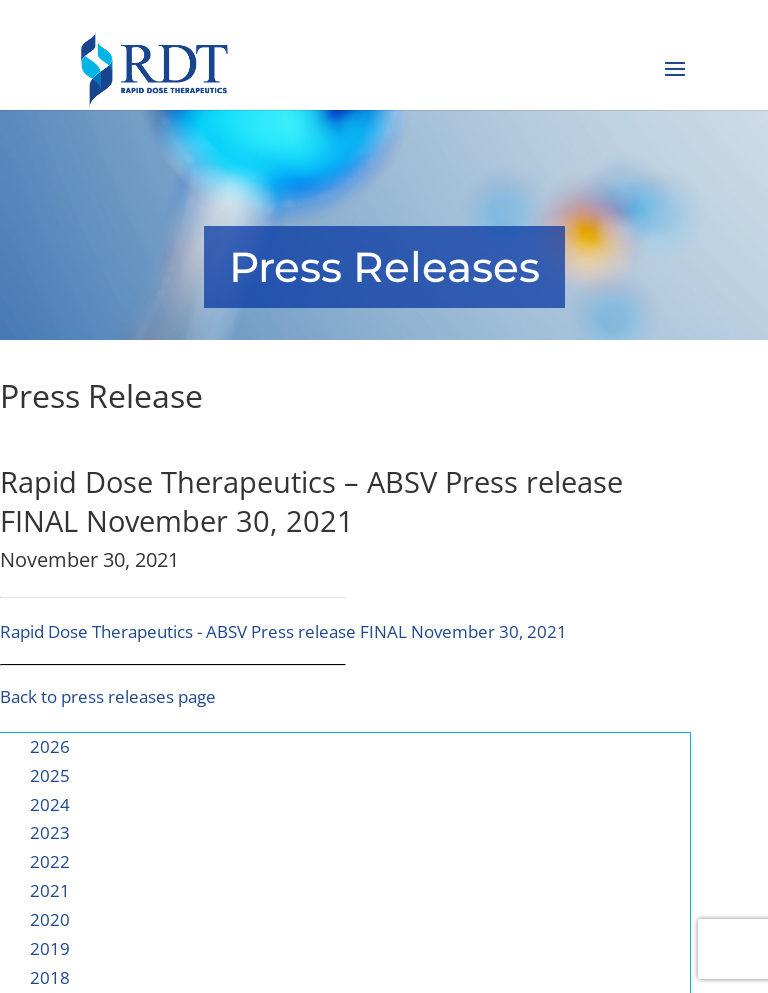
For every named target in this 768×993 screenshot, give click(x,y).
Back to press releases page (108, 696)
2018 (50, 977)
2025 (50, 775)
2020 (50, 919)
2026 (50, 746)
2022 (50, 861)
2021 (50, 890)
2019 (50, 948)
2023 (50, 832)
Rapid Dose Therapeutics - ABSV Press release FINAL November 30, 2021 (283, 631)
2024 (50, 804)
